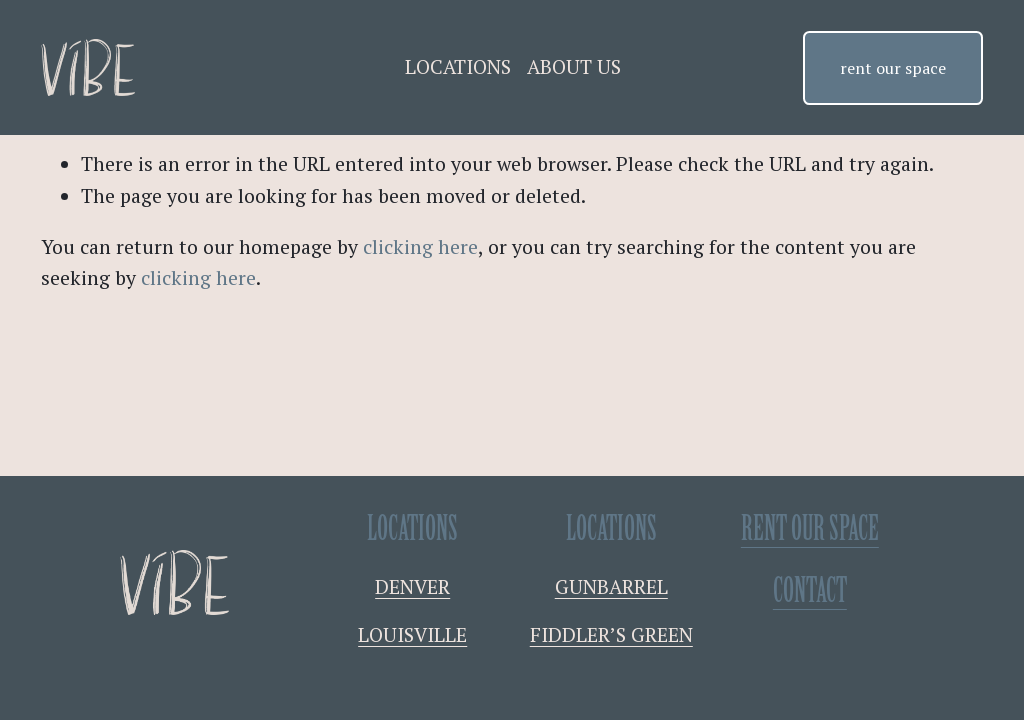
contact (810, 591)
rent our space (893, 68)
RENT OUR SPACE (810, 529)
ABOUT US (574, 67)
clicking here (420, 247)
